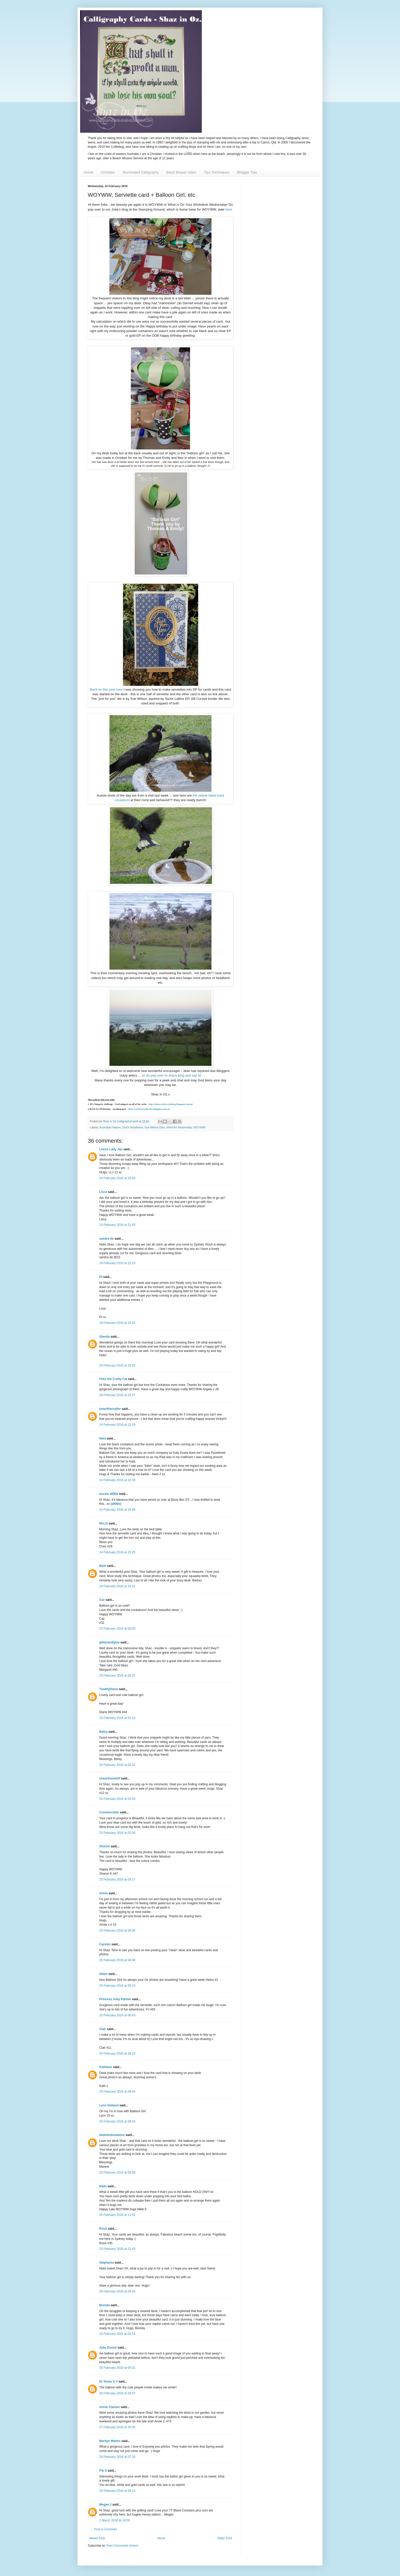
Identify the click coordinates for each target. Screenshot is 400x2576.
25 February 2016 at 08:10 (117, 2053)
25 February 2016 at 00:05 (117, 1628)
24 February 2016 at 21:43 (117, 1225)
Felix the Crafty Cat (113, 1379)
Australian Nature (109, 1127)
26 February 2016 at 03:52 (117, 2334)
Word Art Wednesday (179, 1127)
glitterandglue (109, 1642)
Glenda (104, 1336)
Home (88, 172)
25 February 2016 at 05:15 (117, 1985)
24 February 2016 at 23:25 (117, 1552)
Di (100, 1277)
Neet (102, 1438)
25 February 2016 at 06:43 (117, 2015)
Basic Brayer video (181, 172)
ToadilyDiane (108, 1689)
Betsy (103, 1731)
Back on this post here (106, 689)
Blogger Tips (247, 172)
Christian (108, 172)
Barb (102, 1566)
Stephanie (106, 2262)
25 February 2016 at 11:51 (117, 2215)
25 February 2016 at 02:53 (117, 1799)
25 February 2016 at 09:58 (117, 2172)
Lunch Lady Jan (110, 1149)
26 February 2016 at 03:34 (117, 2291)
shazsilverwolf (109, 1778)
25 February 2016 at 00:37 (117, 1675)
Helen (103, 1974)
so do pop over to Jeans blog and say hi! (171, 1075)
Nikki (103, 2186)
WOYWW (199, 1127)
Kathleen (105, 2067)
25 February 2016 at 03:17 (117, 1879)
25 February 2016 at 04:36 (117, 1930)
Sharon (104, 1846)
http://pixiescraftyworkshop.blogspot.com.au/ (171, 1104)
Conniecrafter (109, 1812)
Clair (102, 2029)
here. (229, 209)
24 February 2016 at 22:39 (117, 1480)
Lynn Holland (109, 2105)
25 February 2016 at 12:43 (117, 2249)
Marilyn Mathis (109, 2441)
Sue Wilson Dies (155, 1127)
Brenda (104, 2305)
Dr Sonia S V (108, 2381)
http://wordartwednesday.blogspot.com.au (149, 1109)
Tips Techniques (216, 172)
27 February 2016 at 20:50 (117, 2427)
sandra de (106, 1238)
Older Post (224, 2538)
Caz (102, 1600)
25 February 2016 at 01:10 (117, 1718)
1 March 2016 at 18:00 (114, 2520)
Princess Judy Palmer (115, 1999)
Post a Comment (105, 2529)
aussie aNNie (108, 1494)
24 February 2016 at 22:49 (117, 1509)
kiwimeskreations (112, 2135)
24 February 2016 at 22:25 (117, 1323)
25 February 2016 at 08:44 (117, 2091)
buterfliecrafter (110, 1409)
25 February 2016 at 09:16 (117, 2121)
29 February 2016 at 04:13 (117, 2491)
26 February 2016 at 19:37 (117, 2393)
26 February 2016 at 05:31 (117, 2368)
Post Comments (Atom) (122, 2545)
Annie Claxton (109, 2407)
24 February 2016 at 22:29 (117, 1424)
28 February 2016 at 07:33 (117, 2457)
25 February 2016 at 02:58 (117, 1833)
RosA (103, 2228)
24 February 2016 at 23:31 (117, 1586)
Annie (103, 1893)
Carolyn (105, 1944)
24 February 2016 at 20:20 (117, 1178)
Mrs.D (103, 1523)
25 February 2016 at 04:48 (117, 1960)
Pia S (103, 2470)
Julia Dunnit (108, 2347)
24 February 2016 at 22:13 (117, 1263)
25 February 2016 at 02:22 (117, 1765)
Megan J (105, 2504)
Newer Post (97, 2538)
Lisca (103, 1192)
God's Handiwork (132, 1127)
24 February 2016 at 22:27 (117, 1395)
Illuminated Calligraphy (141, 172)
